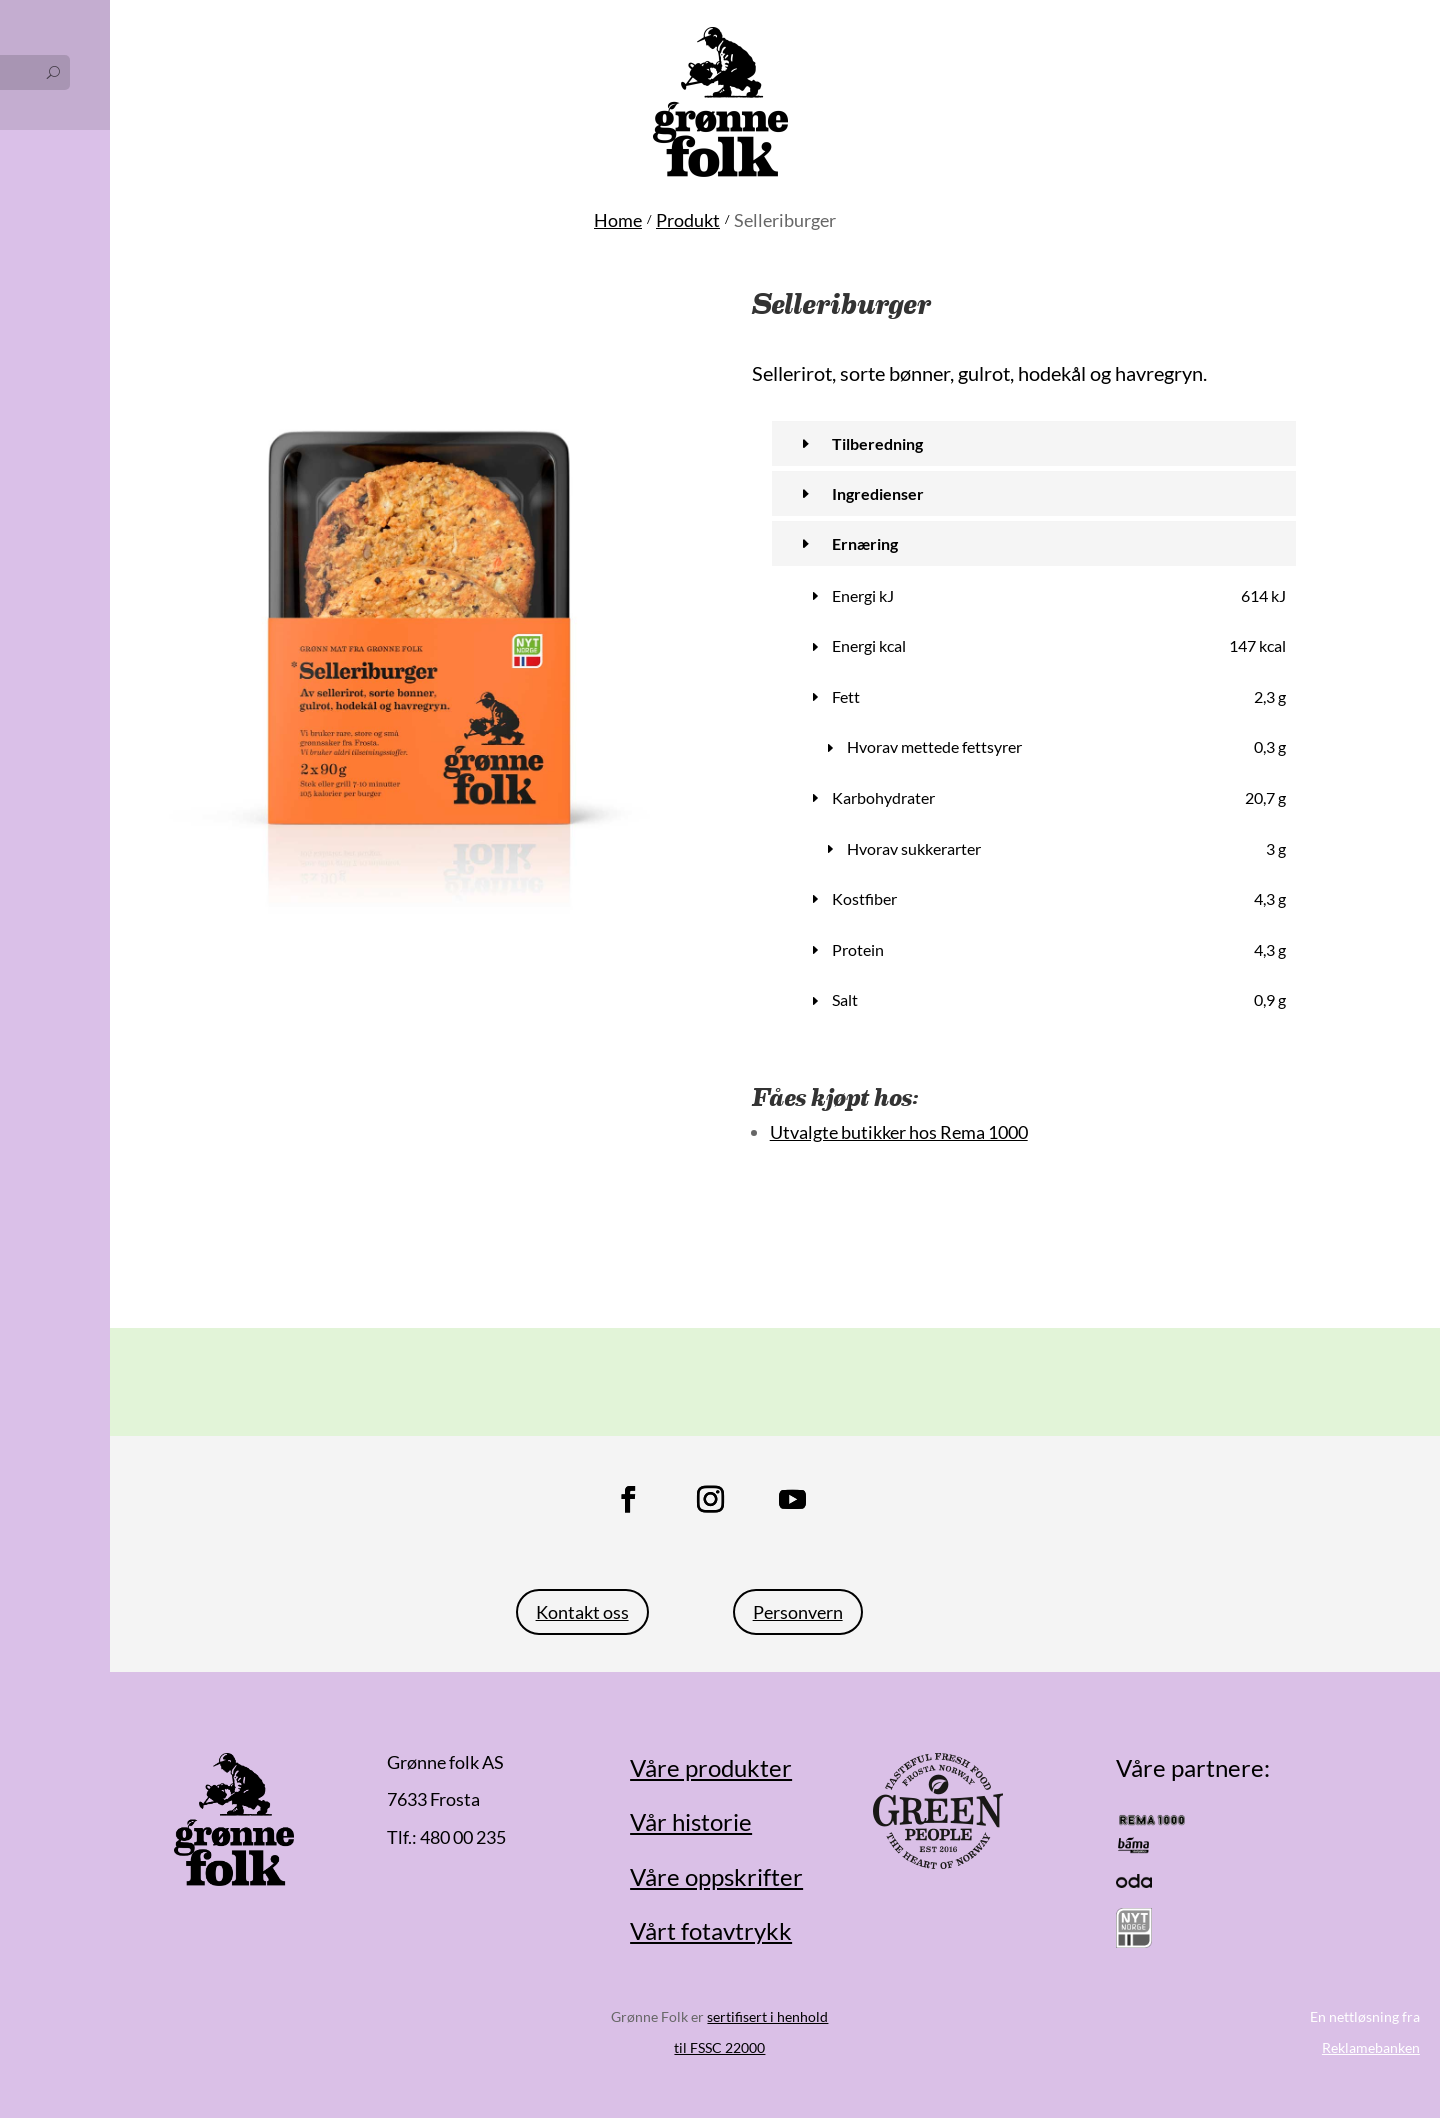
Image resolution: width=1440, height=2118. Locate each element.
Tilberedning (877, 443)
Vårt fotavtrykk (711, 1930)
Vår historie (691, 1821)
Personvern (798, 1612)
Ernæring (865, 543)
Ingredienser (878, 493)
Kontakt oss (582, 1612)
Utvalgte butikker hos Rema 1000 (899, 1132)
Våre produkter (711, 1767)
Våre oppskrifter (716, 1876)
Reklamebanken (1371, 2047)
